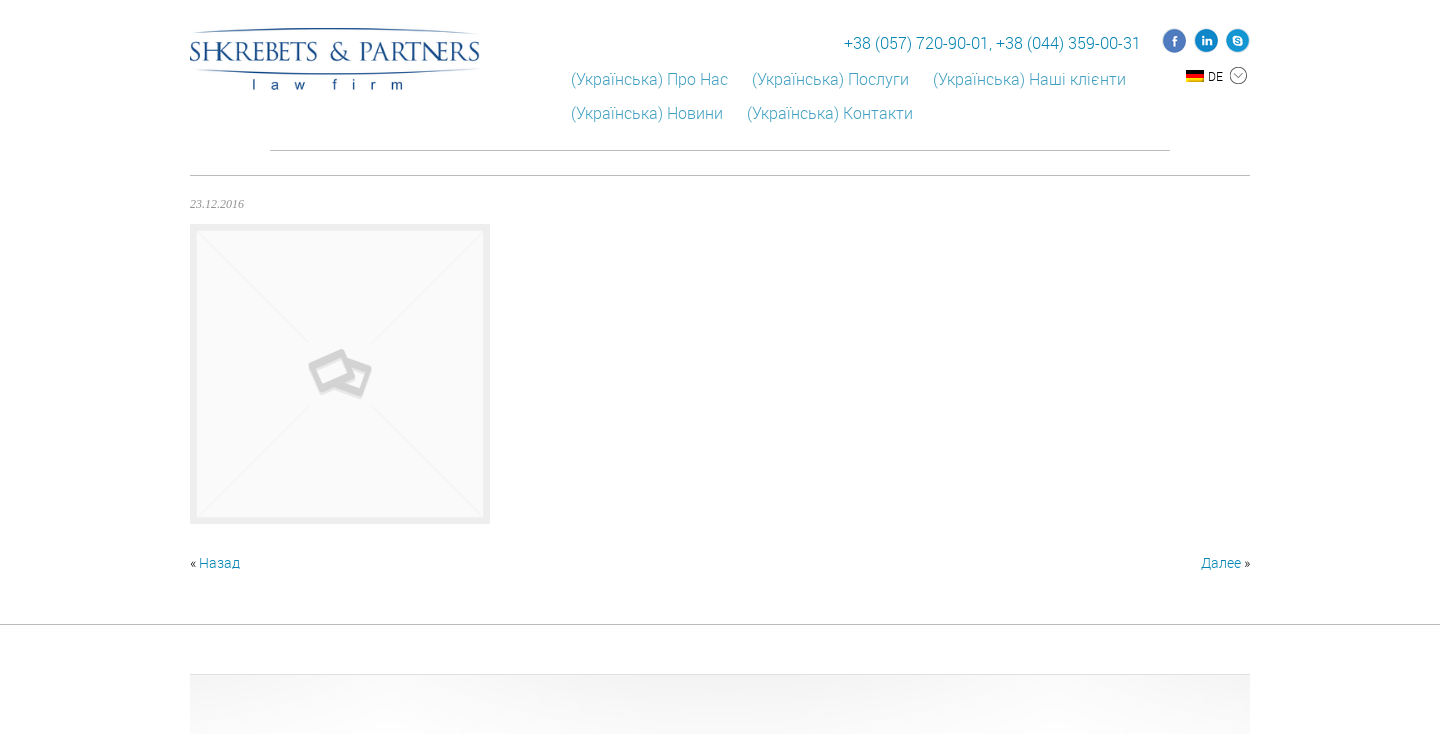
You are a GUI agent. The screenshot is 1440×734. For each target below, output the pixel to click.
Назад (219, 562)
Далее (1221, 562)
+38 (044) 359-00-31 (1068, 43)
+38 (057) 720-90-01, (918, 43)
